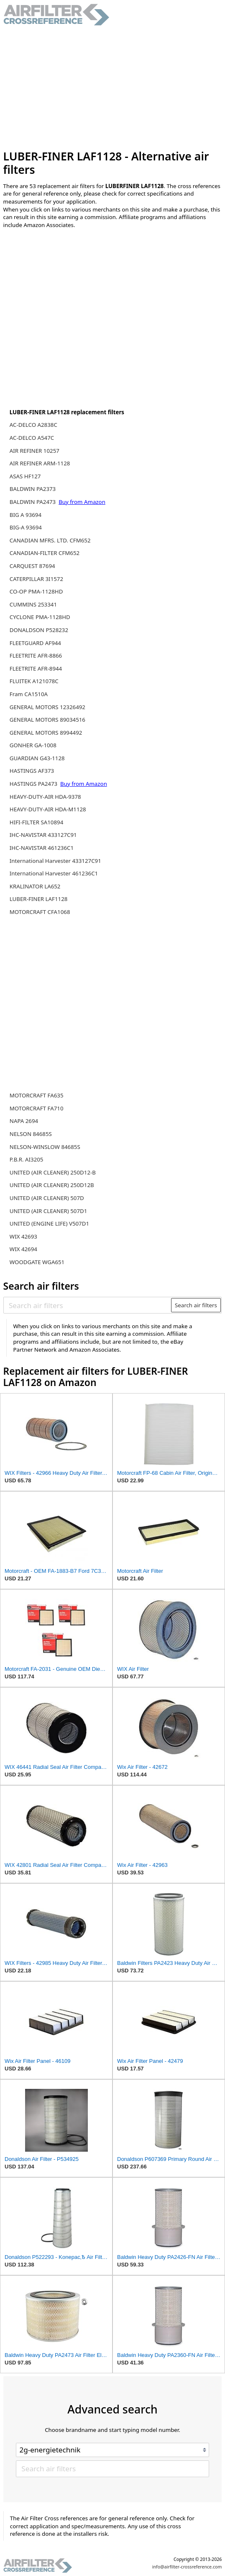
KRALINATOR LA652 (35, 886)
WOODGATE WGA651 (37, 1262)
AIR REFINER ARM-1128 (40, 463)
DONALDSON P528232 (39, 630)
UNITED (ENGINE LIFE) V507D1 (49, 1223)
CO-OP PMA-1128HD (36, 591)
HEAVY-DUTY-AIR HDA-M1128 (48, 809)
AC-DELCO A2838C (33, 424)
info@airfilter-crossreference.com (187, 2567)
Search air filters (196, 1305)
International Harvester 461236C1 (54, 873)
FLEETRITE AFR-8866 (36, 655)
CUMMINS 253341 (33, 604)
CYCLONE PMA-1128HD (40, 617)
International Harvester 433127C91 (55, 861)
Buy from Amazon (82, 502)
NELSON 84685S (31, 1134)
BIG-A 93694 (26, 527)
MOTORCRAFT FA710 (37, 1108)
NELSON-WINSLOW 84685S (45, 1147)
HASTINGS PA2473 (34, 783)
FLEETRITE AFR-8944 (36, 668)
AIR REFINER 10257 (34, 450)
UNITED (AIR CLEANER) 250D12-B (53, 1172)
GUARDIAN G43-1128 (37, 758)
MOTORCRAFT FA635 (37, 1095)
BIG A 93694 (25, 515)
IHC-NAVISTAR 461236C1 (42, 848)
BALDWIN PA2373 (33, 489)
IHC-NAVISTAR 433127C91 (43, 835)
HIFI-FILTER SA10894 (37, 822)
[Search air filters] (87, 1305)
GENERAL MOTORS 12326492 (47, 707)
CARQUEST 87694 (32, 566)
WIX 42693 (23, 1236)
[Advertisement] (112, 88)
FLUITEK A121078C (34, 681)
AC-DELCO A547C (32, 437)
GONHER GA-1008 (33, 745)
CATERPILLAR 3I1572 (36, 579)
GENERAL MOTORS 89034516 (47, 719)
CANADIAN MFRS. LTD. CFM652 (50, 540)
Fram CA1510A (29, 694)
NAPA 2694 (24, 1121)
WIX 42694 (23, 1249)
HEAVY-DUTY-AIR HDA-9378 (45, 796)
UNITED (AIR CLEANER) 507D (47, 1198)
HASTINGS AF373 (32, 770)
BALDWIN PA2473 (33, 502)
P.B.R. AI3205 (26, 1159)
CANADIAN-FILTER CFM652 (44, 553)
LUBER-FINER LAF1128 (39, 899)
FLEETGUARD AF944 (35, 643)
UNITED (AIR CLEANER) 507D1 (48, 1211)
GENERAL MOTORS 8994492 (46, 732)
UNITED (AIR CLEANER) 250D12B (52, 1185)
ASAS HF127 (25, 476)
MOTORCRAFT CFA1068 (40, 912)
